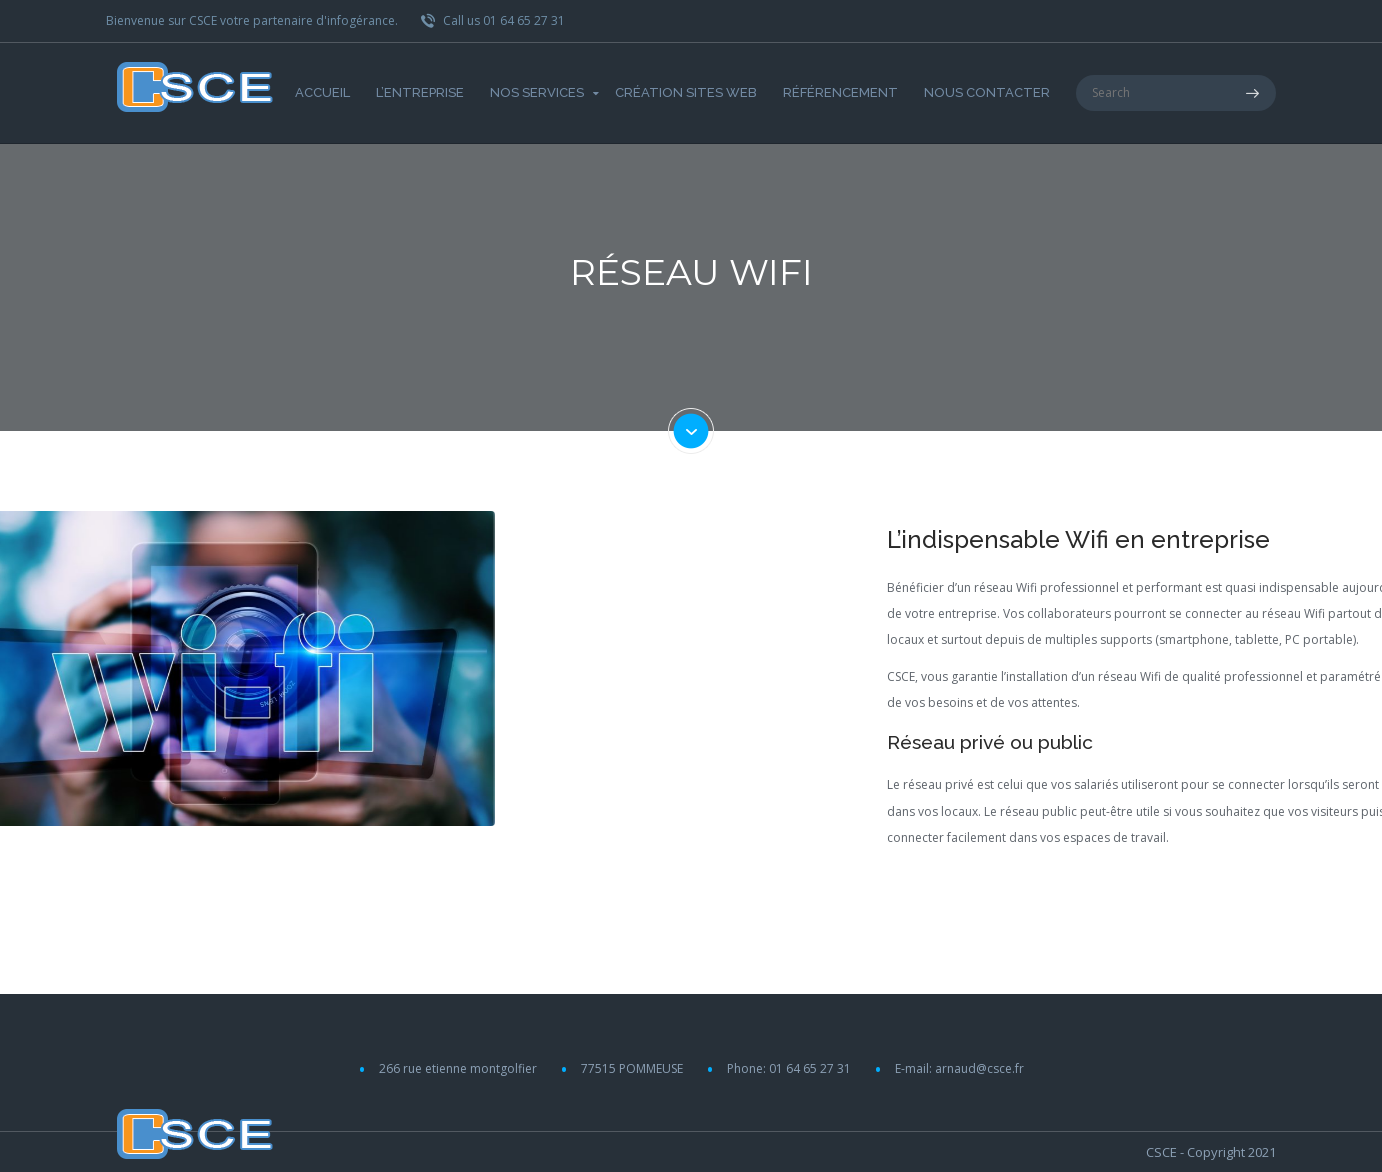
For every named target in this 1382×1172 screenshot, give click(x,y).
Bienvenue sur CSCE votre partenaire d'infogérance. (252, 20)
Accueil (322, 92)
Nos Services (537, 92)
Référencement (840, 92)
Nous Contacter (987, 92)
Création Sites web (686, 92)
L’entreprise (420, 92)
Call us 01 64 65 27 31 (493, 20)
